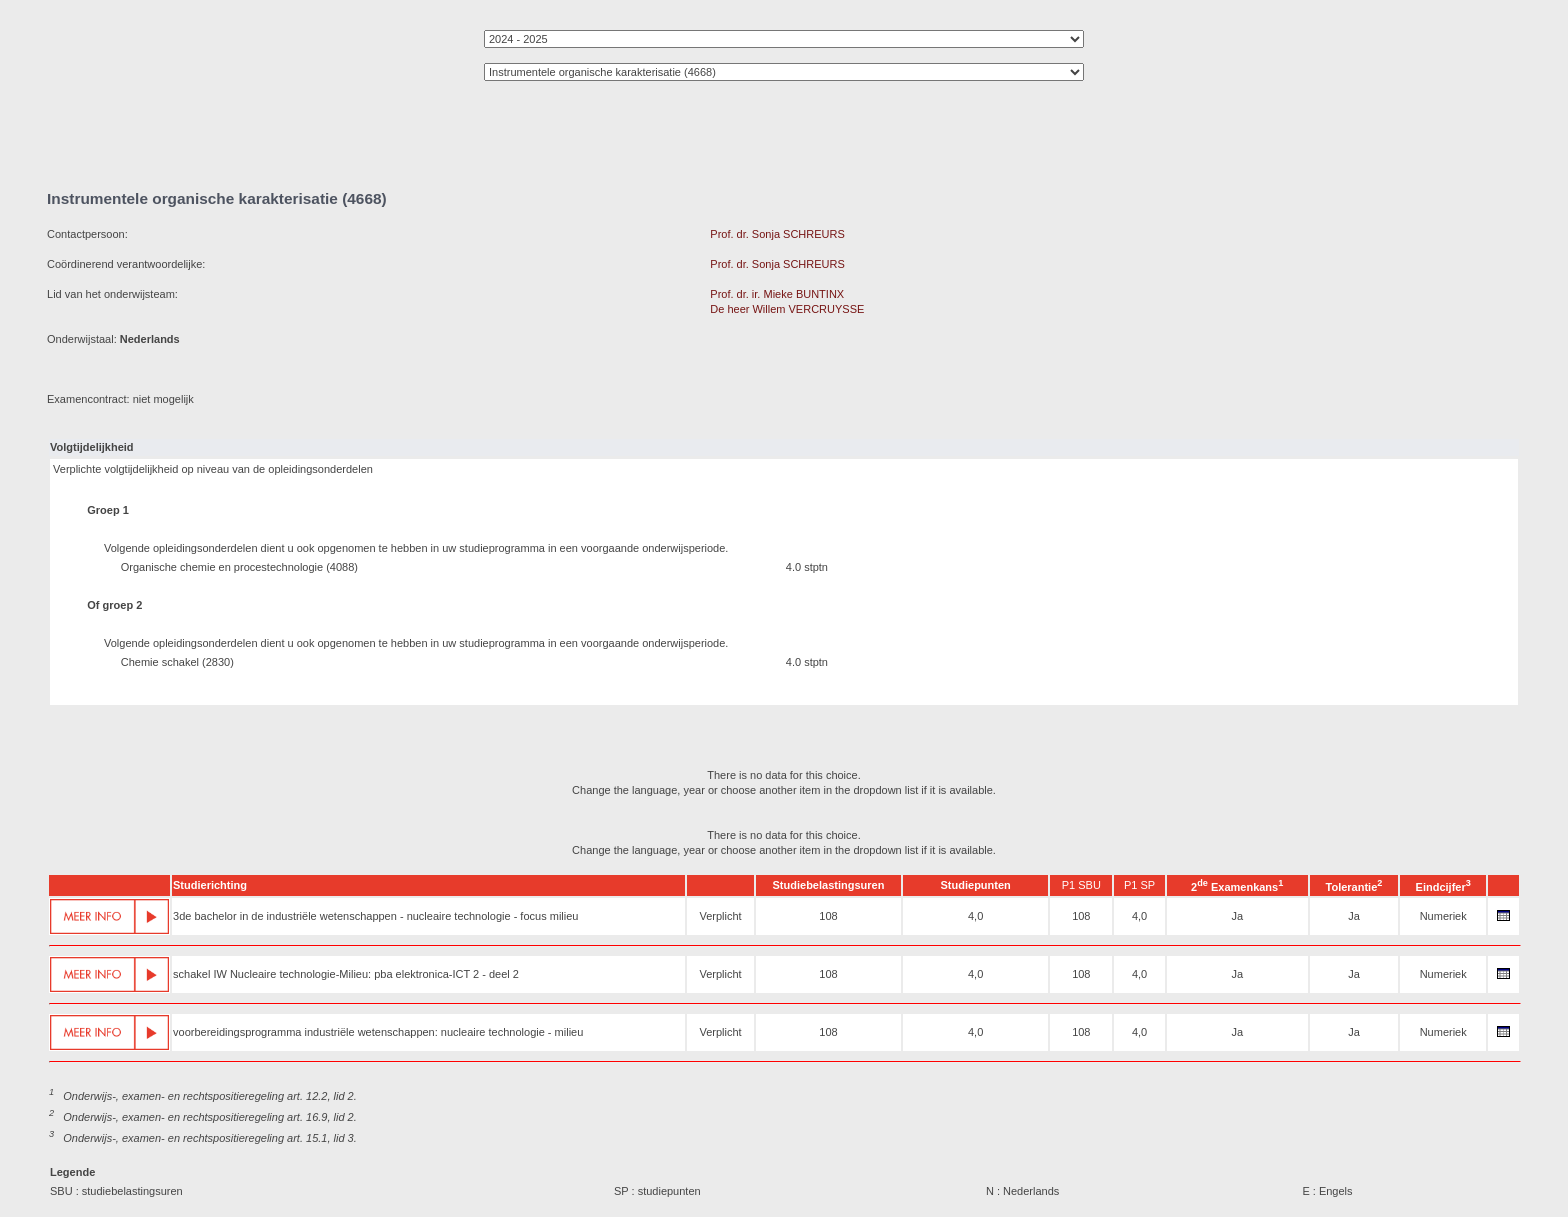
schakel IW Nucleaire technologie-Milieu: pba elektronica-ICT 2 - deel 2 (346, 974)
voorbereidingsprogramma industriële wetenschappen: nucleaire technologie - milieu (378, 1032)
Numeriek (1443, 916)
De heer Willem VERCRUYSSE (787, 309)
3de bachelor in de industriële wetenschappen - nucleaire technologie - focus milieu (375, 916)
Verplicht (720, 916)
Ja (1237, 916)
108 (828, 916)
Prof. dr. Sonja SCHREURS (777, 234)
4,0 (975, 916)
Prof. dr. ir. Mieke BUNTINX (777, 294)
